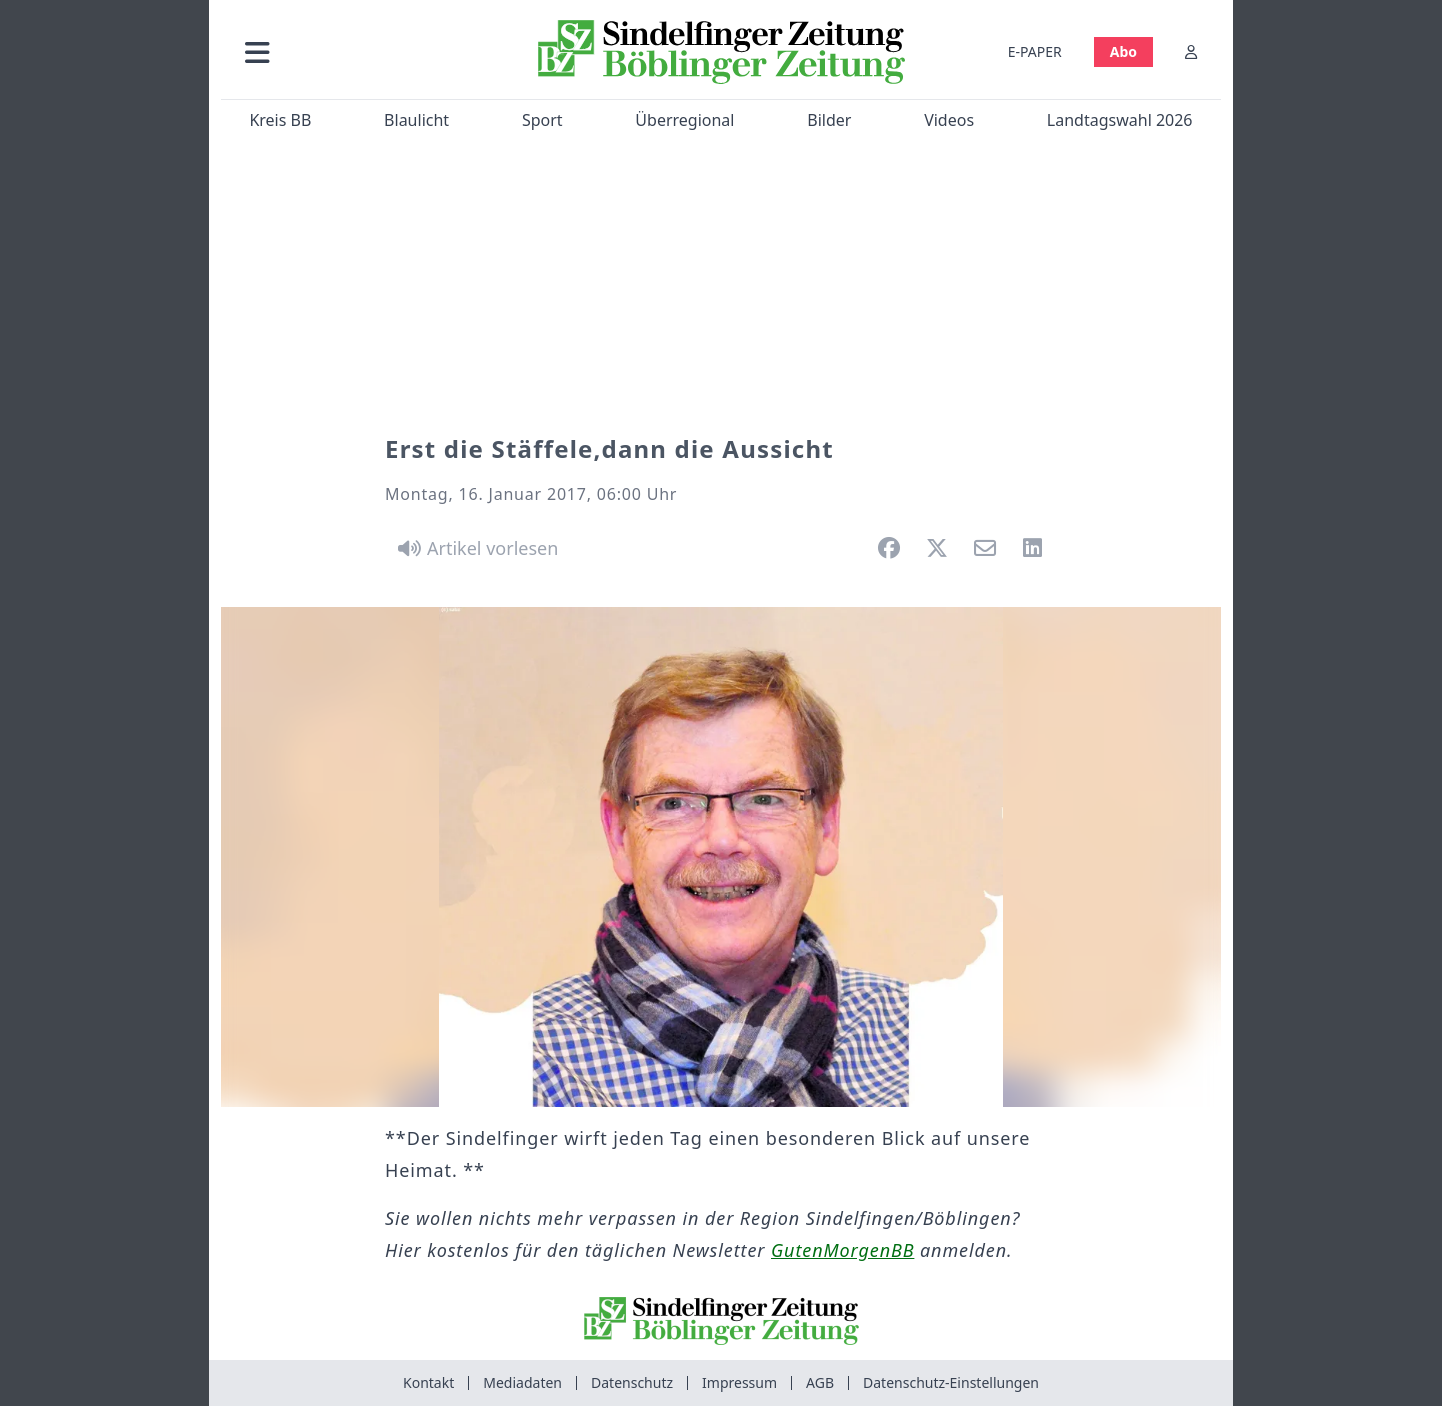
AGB (820, 1382)
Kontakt (428, 1382)
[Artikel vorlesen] (474, 548)
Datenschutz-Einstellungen (951, 1382)
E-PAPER (1035, 51)
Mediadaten (522, 1382)
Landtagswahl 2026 (1120, 120)
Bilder (829, 120)
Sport (542, 120)
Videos (949, 120)
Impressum (739, 1382)
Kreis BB (280, 120)
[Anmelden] (1191, 51)
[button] (364, 51)
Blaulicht (416, 120)
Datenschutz (632, 1382)
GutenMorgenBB (842, 1250)
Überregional (684, 120)
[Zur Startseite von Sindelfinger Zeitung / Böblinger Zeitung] (721, 52)
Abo (1123, 51)
